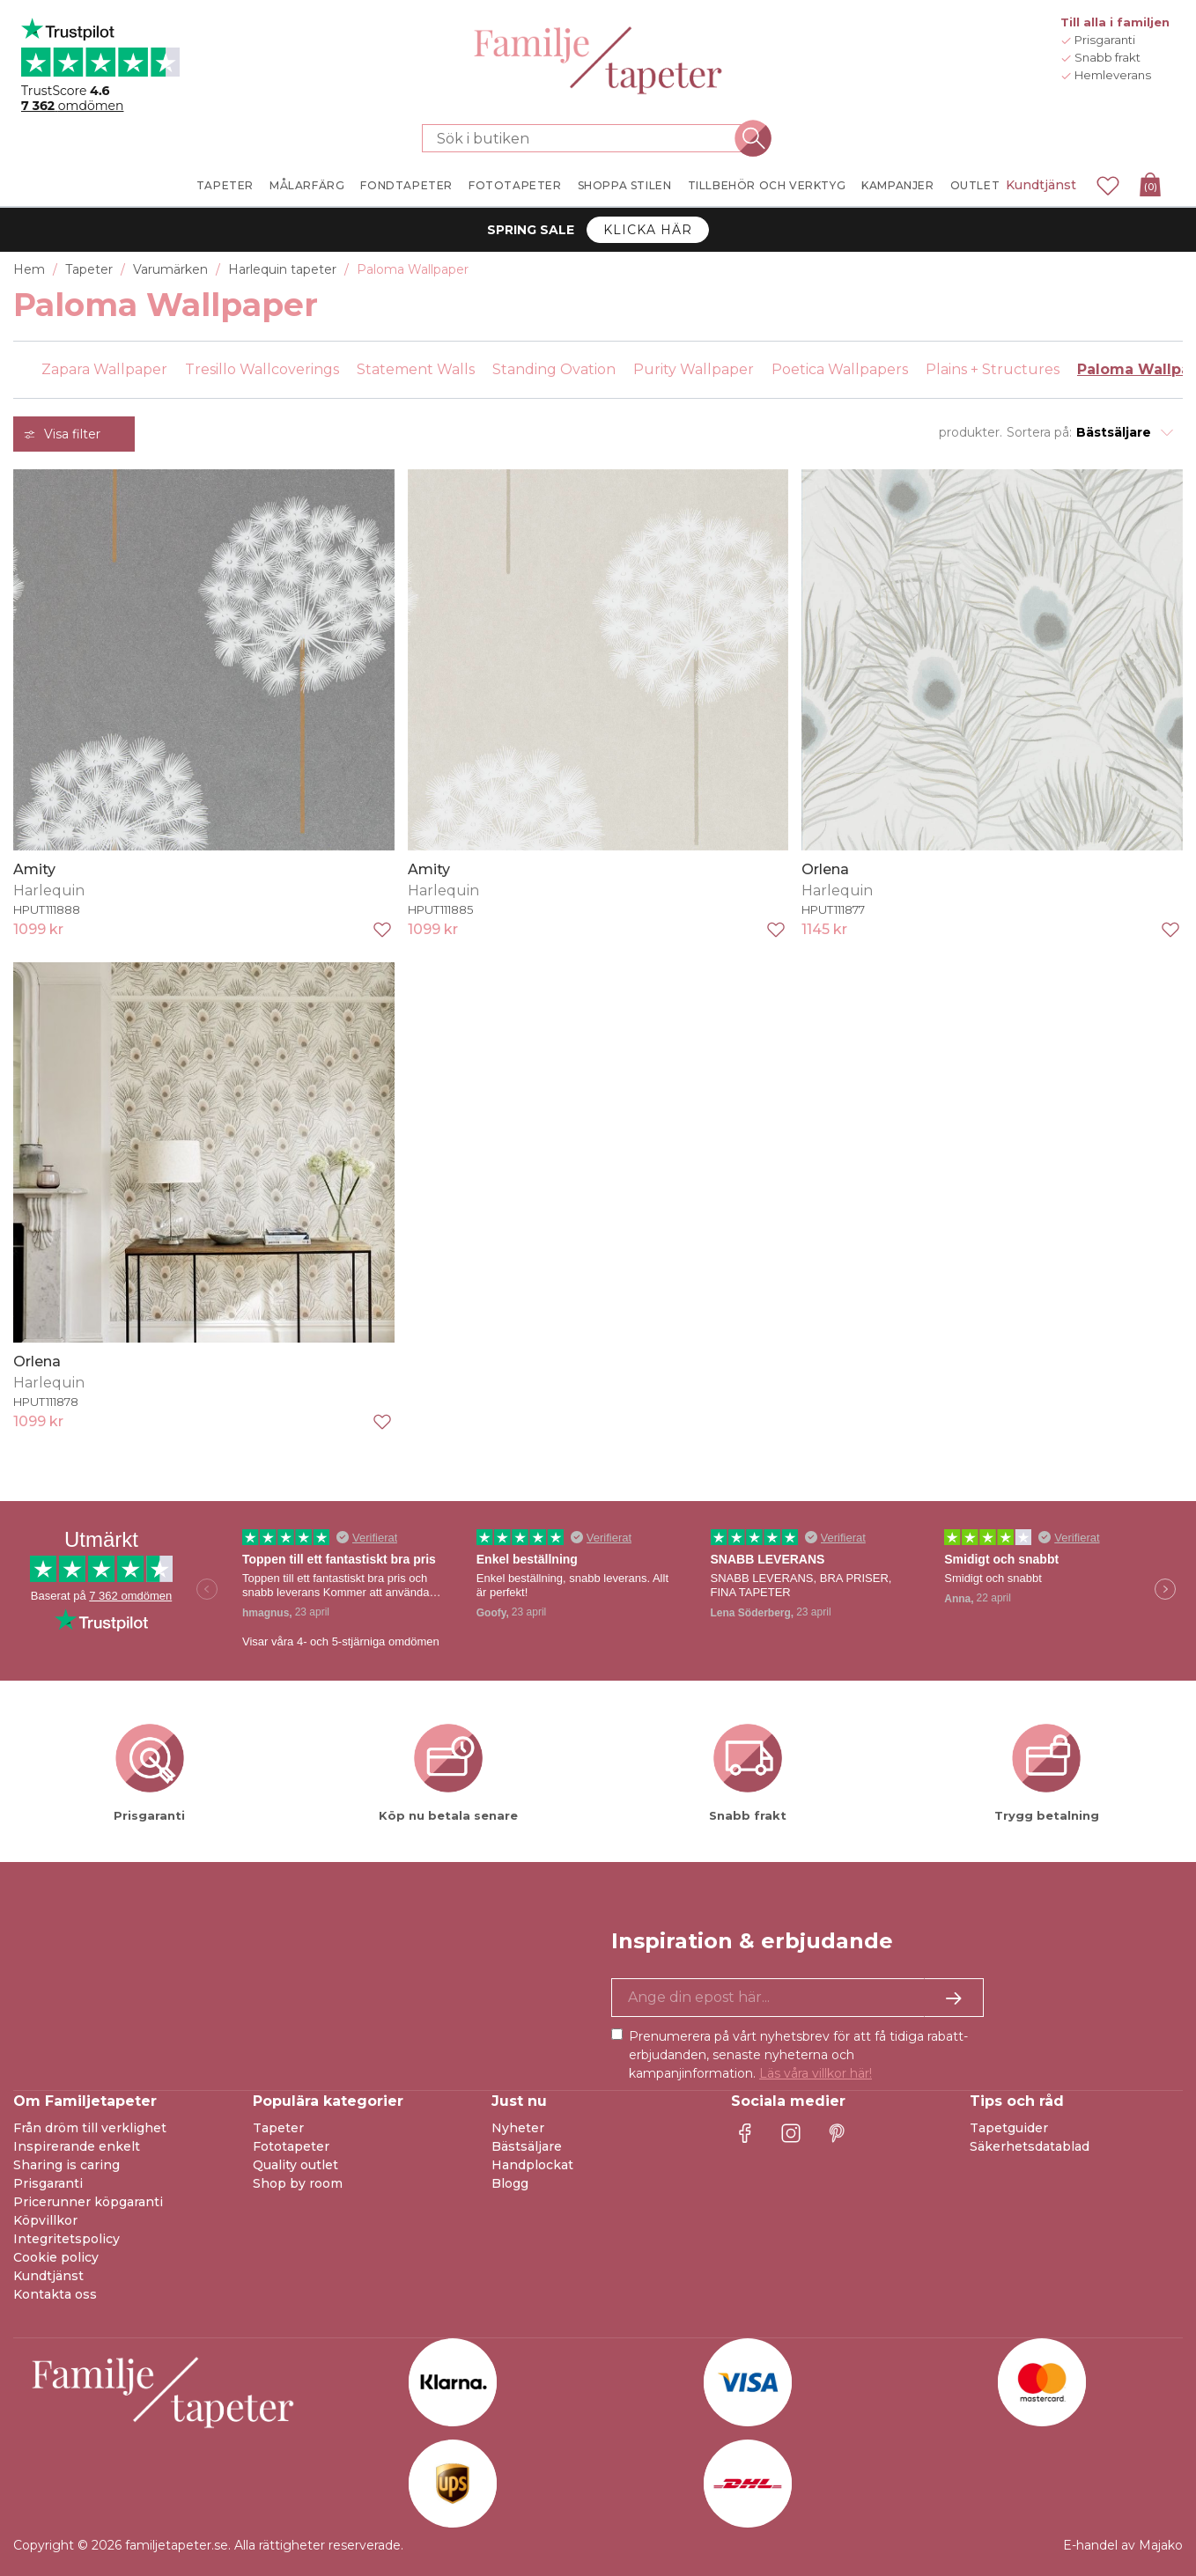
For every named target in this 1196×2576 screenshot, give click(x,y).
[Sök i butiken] (587, 138)
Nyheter (517, 2128)
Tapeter (278, 2128)
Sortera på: (1039, 432)
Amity (34, 869)
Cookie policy (56, 2257)
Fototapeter (291, 2146)
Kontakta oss (55, 2294)
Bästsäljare (526, 2146)
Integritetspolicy (66, 2239)
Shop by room (298, 2183)
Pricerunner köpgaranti (88, 2202)
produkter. (970, 432)
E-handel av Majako (1123, 2545)
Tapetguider (1009, 2128)
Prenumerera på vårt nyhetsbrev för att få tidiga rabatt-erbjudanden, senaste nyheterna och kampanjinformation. (798, 2054)
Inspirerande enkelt (76, 2146)
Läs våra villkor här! (815, 2073)
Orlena (825, 869)
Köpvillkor (45, 2220)
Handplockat (532, 2165)
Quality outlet (295, 2165)
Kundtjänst (1041, 185)
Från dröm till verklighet (89, 2128)
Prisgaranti (48, 2183)
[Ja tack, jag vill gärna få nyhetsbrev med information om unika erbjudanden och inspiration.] (797, 1997)
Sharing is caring (66, 2165)
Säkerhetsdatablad (1029, 2146)
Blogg (509, 2183)
